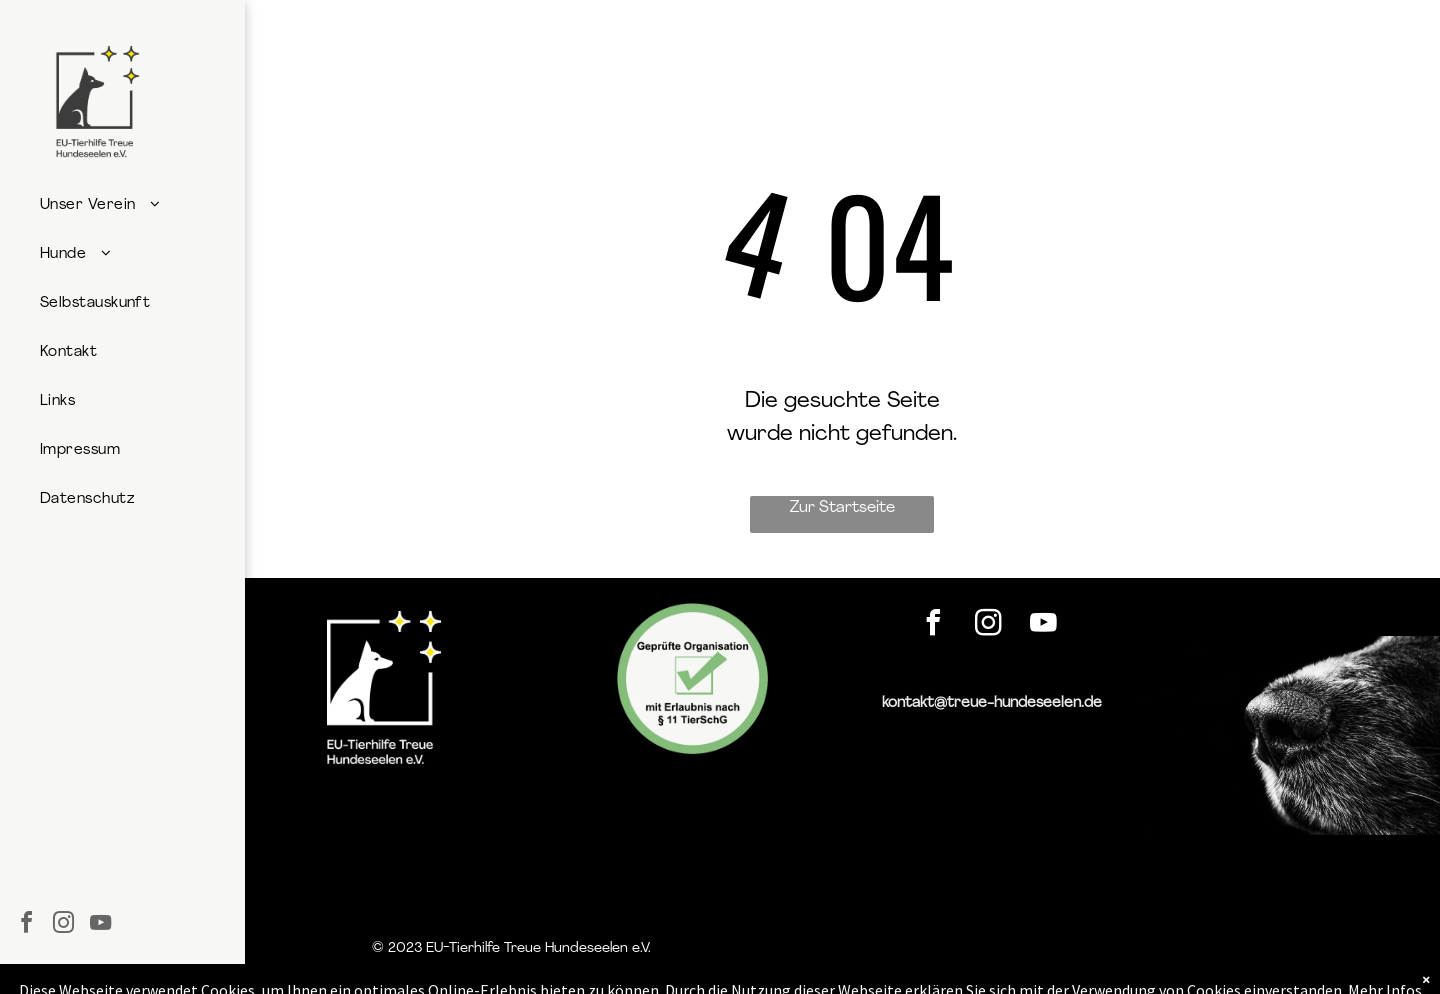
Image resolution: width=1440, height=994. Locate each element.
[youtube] (100, 925)
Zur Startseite (842, 508)
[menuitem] (121, 205)
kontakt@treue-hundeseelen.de (992, 703)
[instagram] (63, 925)
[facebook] (26, 925)
